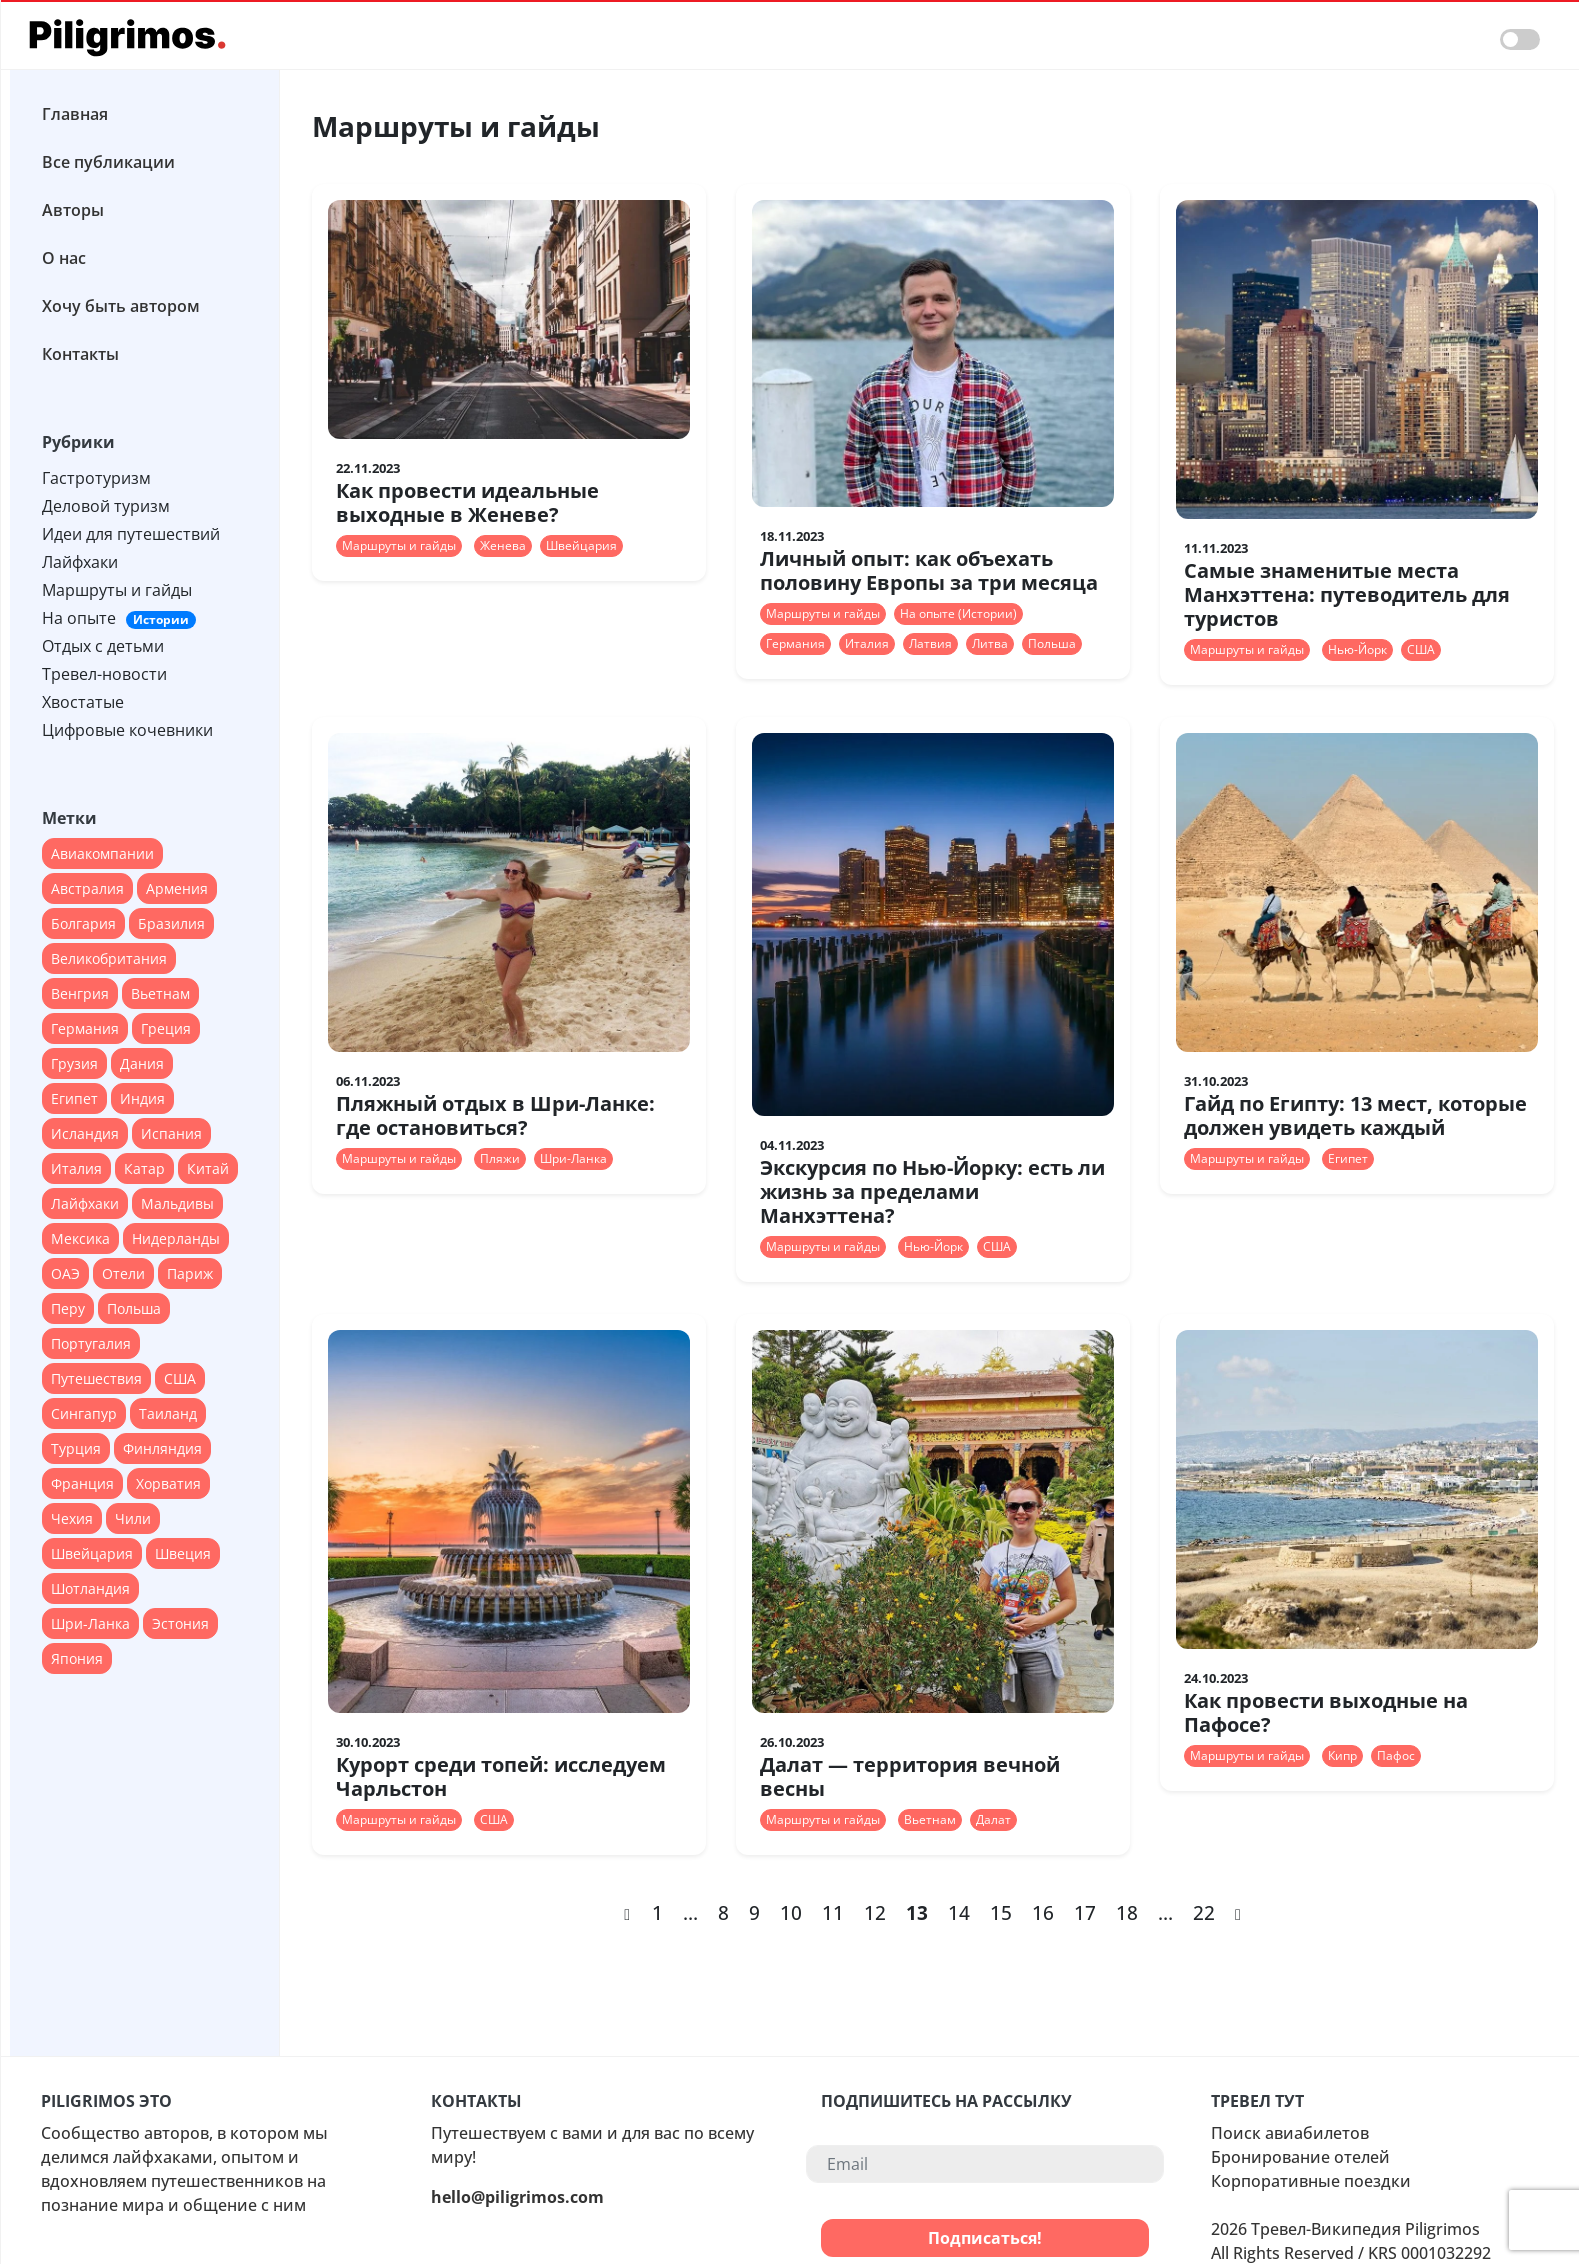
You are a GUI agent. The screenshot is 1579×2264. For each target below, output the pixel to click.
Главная (75, 114)
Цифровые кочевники (127, 730)
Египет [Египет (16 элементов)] (74, 1098)
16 (1043, 1912)
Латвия (930, 643)
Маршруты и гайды (117, 590)
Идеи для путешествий (131, 534)
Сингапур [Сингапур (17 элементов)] (84, 1413)
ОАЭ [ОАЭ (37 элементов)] (65, 1273)
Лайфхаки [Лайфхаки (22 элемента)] (85, 1203)
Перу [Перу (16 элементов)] (68, 1308)
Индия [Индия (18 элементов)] (142, 1098)
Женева (503, 545)
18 (1127, 1912)
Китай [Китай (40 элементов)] (208, 1168)
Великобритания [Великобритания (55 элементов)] (109, 958)
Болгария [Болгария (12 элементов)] (83, 923)
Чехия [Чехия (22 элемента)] (72, 1518)
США (1421, 649)
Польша (1052, 643)
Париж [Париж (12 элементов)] (190, 1273)
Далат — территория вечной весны (910, 1776)
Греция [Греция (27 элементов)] (166, 1028)
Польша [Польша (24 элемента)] (134, 1308)
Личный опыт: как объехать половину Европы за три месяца (929, 570)
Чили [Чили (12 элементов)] (133, 1518)
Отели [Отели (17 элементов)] (123, 1273)
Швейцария (581, 545)
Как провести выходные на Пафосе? (1326, 1712)
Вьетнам (930, 1819)
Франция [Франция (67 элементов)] (82, 1483)
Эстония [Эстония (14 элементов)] (180, 1623)
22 (1204, 1912)
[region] (144, 1055)
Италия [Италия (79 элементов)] (76, 1168)
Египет (1348, 1158)
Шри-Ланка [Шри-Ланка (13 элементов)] (90, 1623)
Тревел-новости (104, 674)
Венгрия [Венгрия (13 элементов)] (80, 993)
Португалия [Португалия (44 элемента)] (91, 1343)
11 (833, 1912)
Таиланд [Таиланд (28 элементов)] (168, 1413)
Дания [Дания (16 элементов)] (142, 1063)
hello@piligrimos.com (517, 2197)
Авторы (73, 210)
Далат (993, 1819)
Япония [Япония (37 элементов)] (77, 1658)
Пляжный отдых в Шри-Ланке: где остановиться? (495, 1115)
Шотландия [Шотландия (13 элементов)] (90, 1588)
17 (1085, 1912)
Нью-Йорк (1357, 649)
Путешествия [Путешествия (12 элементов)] (96, 1378)
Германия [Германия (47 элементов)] (85, 1028)
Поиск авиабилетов (1290, 2133)
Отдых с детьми (103, 646)
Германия (795, 643)
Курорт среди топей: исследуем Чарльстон (501, 1776)
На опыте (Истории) (958, 613)
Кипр (1342, 1755)
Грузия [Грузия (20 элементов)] (74, 1063)
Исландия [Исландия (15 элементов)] (85, 1133)
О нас (64, 258)
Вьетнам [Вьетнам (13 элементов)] (160, 993)
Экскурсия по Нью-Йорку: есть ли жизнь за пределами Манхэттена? (932, 1191)
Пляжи (500, 1158)
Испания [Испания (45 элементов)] (171, 1133)
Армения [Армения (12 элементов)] (177, 888)
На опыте (119, 618)
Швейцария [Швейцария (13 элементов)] (92, 1553)
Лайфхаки (80, 562)
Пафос (1396, 1755)
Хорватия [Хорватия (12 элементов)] (168, 1483)
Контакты (80, 354)
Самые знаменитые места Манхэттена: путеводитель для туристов (1347, 594)
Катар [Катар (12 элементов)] (144, 1168)
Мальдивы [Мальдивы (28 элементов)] (177, 1203)
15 (1001, 1912)
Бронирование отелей (1300, 2157)
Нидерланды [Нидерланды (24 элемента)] (176, 1238)
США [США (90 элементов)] (180, 1378)
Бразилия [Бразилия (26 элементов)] (171, 923)
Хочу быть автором (121, 306)
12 (875, 1912)
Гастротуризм (96, 478)
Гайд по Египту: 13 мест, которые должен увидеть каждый (1355, 1115)
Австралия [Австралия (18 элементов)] (87, 888)
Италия (867, 643)
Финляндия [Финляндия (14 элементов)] (162, 1448)
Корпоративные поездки (1311, 2181)
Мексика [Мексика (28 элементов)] (80, 1238)
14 (959, 1912)
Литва (990, 643)
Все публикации (108, 162)
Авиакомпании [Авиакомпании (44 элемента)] (102, 853)
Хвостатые (83, 702)
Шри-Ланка (573, 1158)
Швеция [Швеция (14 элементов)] (183, 1553)
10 (791, 1912)
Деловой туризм (106, 506)
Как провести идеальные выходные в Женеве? (467, 502)
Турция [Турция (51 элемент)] (76, 1448)
